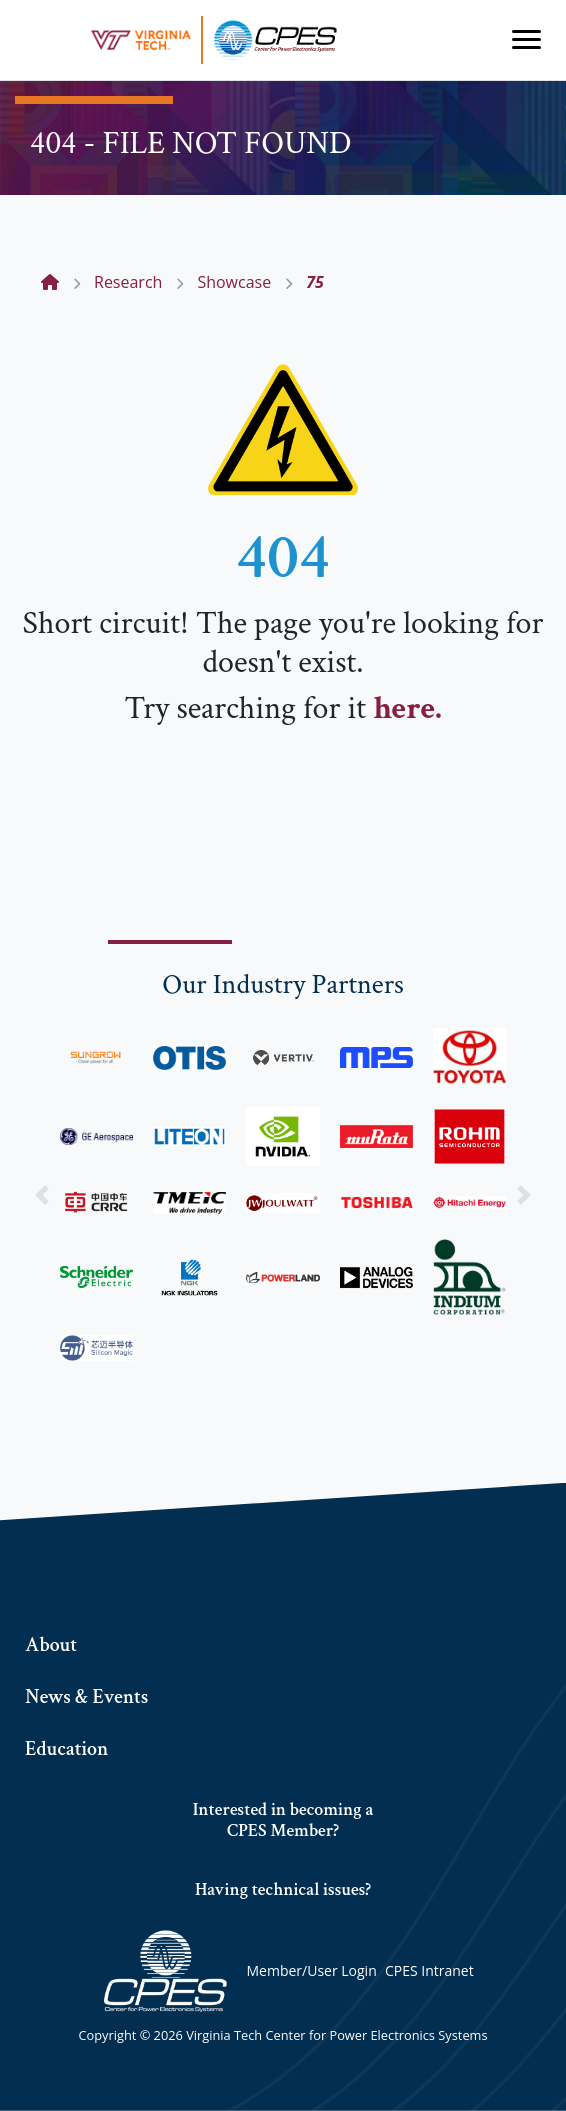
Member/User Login (311, 1970)
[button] (42, 1194)
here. (407, 708)
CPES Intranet (429, 1970)
